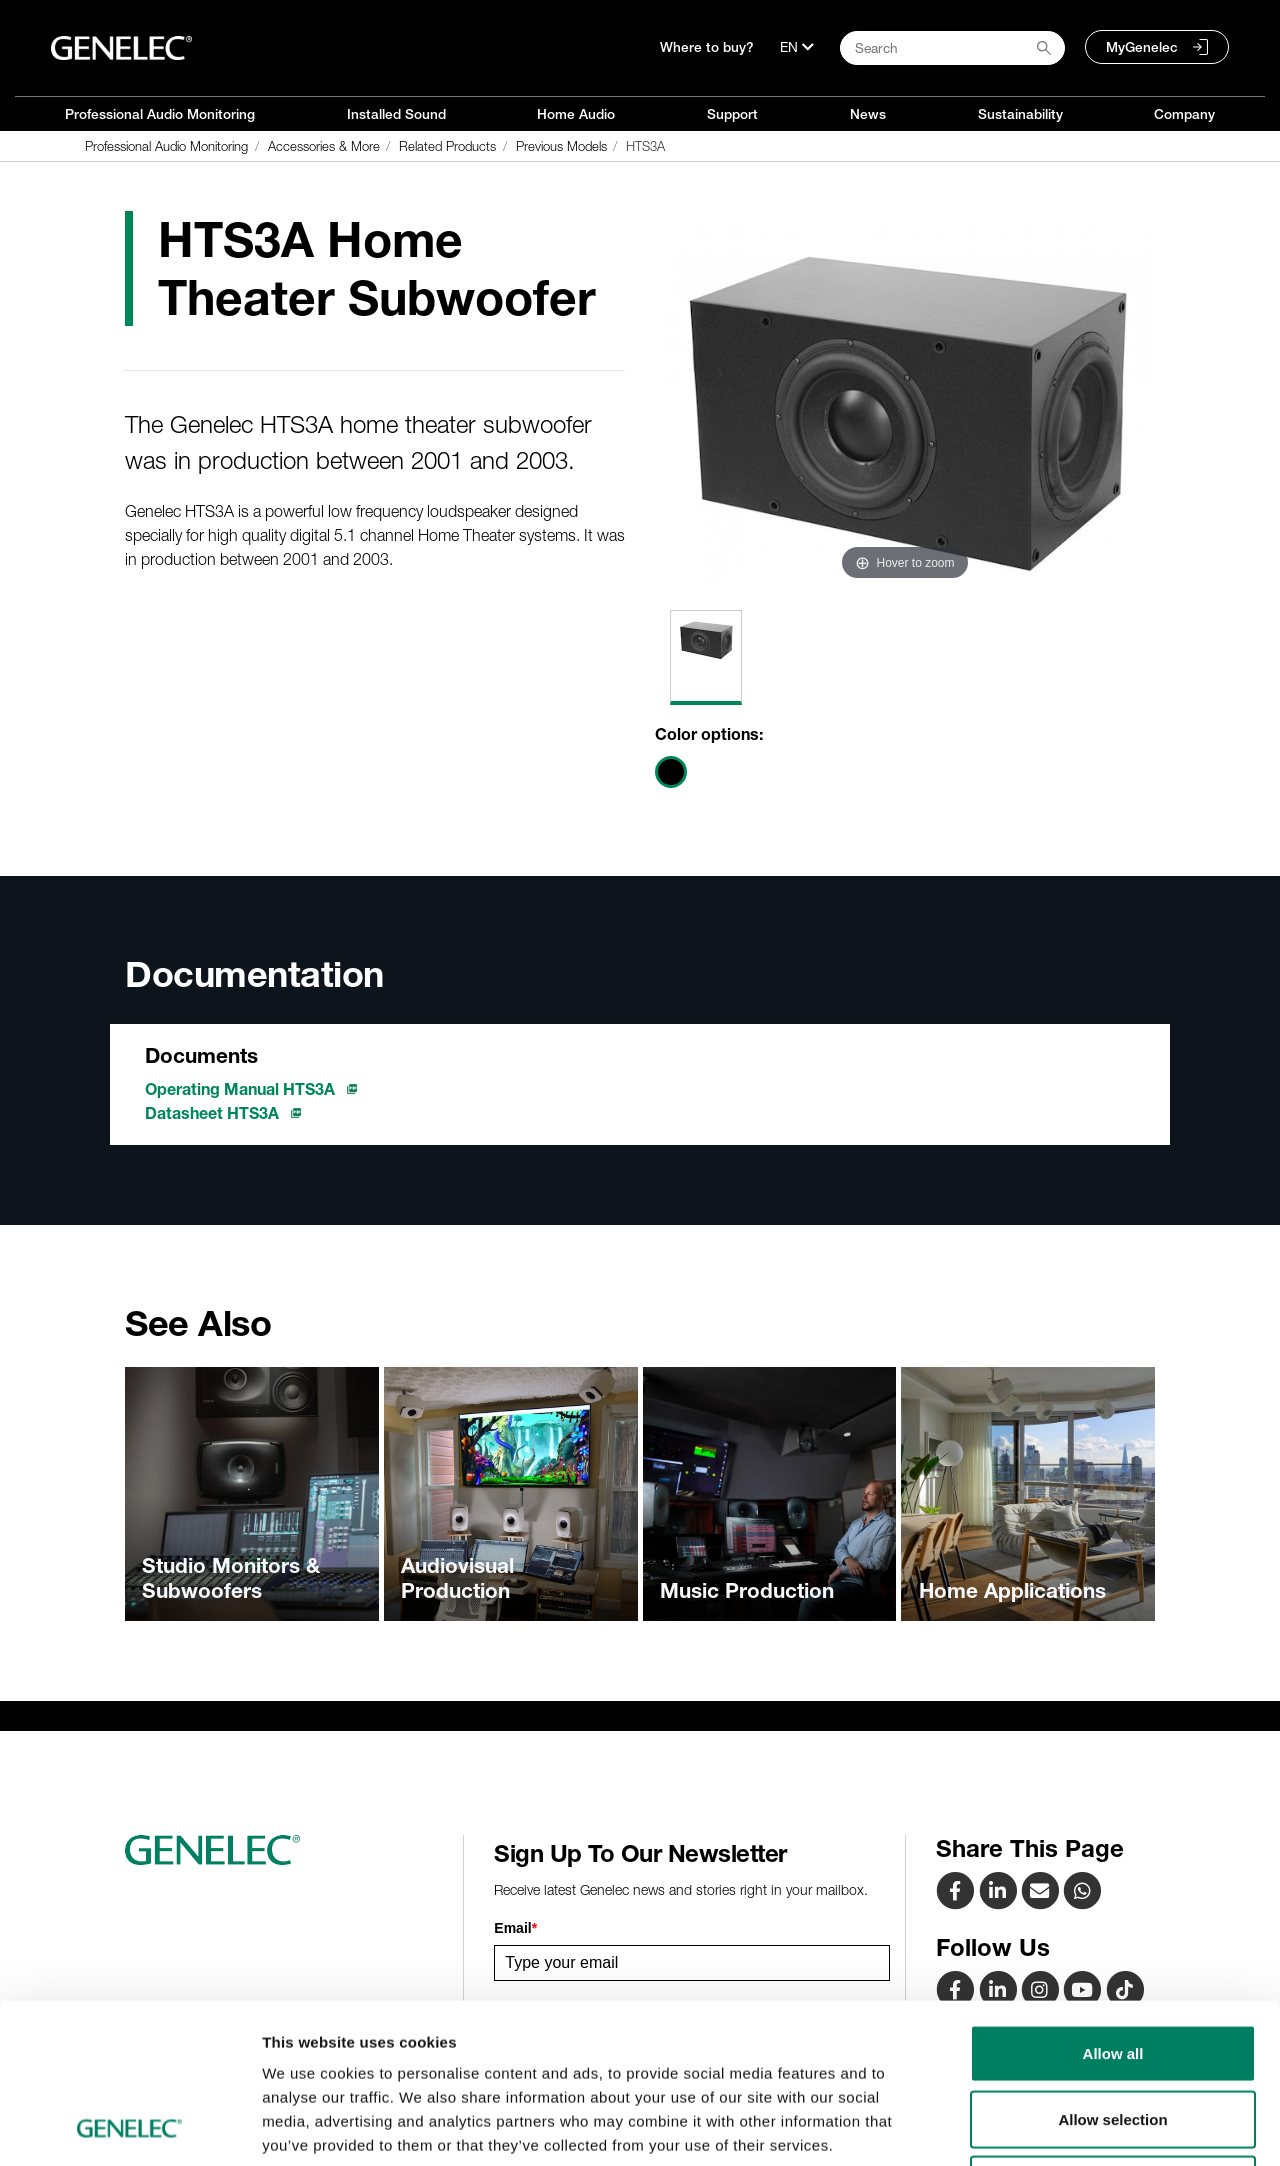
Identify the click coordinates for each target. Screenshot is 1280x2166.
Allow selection (1112, 1969)
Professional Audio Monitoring (160, 114)
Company (1184, 114)
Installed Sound (396, 114)
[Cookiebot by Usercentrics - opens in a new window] (129, 2127)
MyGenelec (1142, 47)
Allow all (1113, 1903)
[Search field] (952, 48)
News (868, 114)
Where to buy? (707, 47)
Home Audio (576, 114)
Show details (1049, 2126)
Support (732, 114)
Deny (1113, 2034)
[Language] (797, 47)
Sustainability (1020, 114)
